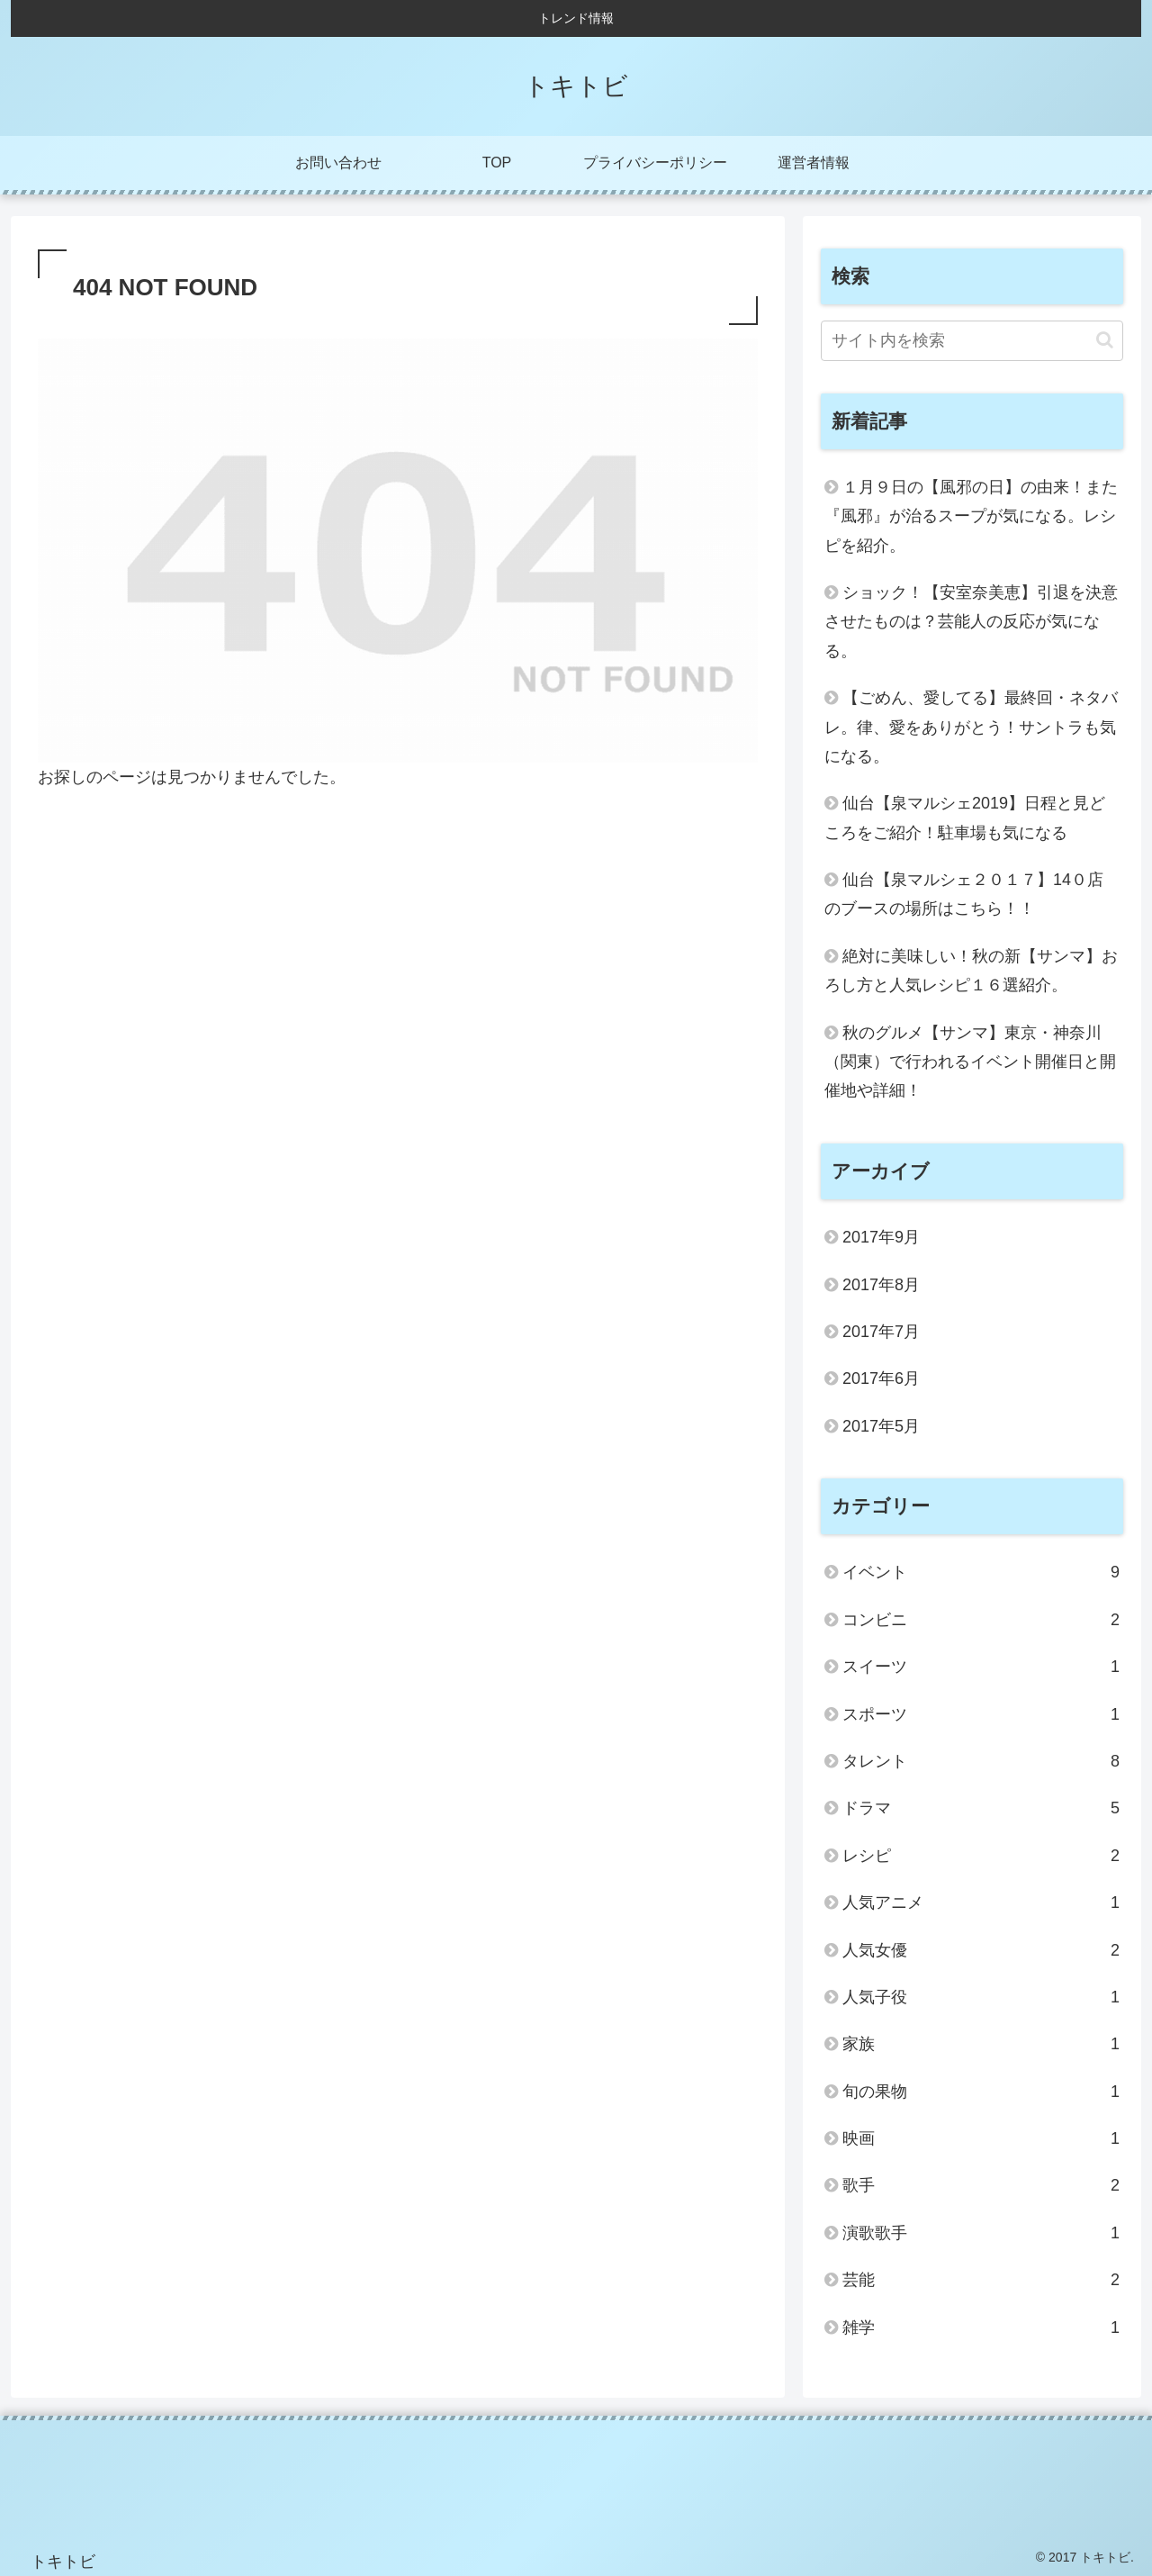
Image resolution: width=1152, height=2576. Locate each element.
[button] (1104, 340)
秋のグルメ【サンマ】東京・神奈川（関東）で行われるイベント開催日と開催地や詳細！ (970, 1062)
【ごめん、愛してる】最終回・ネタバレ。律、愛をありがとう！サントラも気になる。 (971, 727)
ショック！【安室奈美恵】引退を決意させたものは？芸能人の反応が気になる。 (971, 621)
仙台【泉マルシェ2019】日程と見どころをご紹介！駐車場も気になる (964, 817)
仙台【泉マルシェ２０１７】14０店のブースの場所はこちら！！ (963, 894)
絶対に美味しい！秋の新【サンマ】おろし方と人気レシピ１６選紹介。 (971, 970)
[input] (972, 341)
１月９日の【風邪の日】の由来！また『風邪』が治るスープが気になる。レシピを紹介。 (971, 516)
